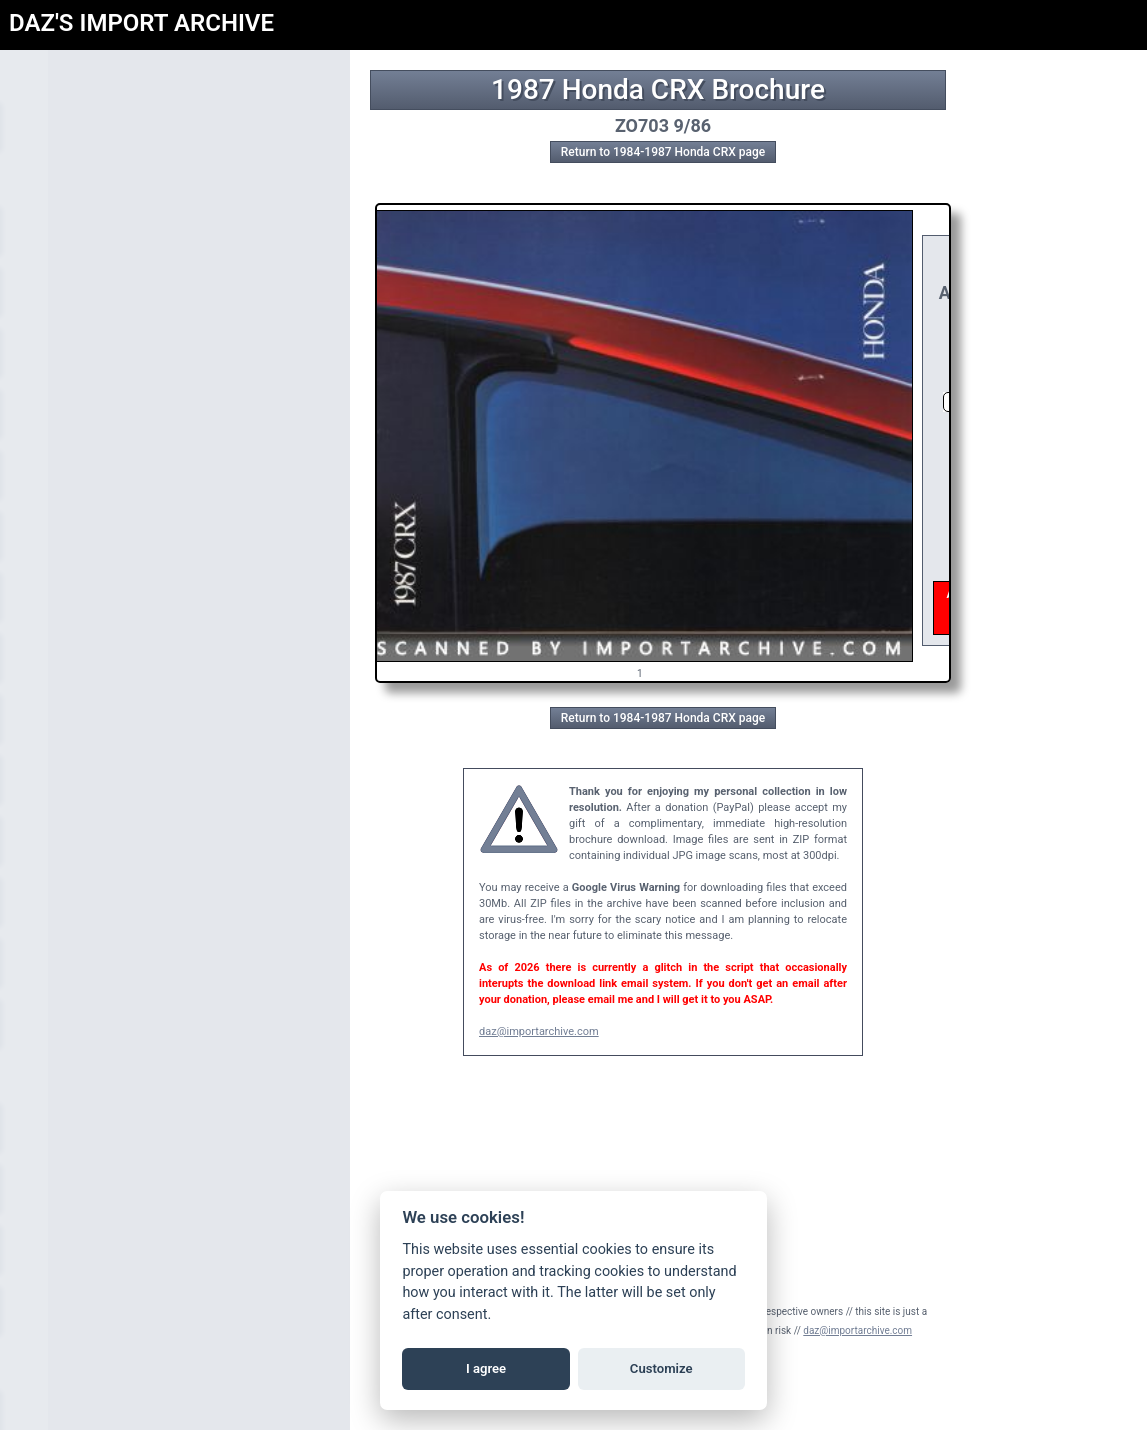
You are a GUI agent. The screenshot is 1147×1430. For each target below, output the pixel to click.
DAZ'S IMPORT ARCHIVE (141, 23)
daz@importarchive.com (539, 1031)
